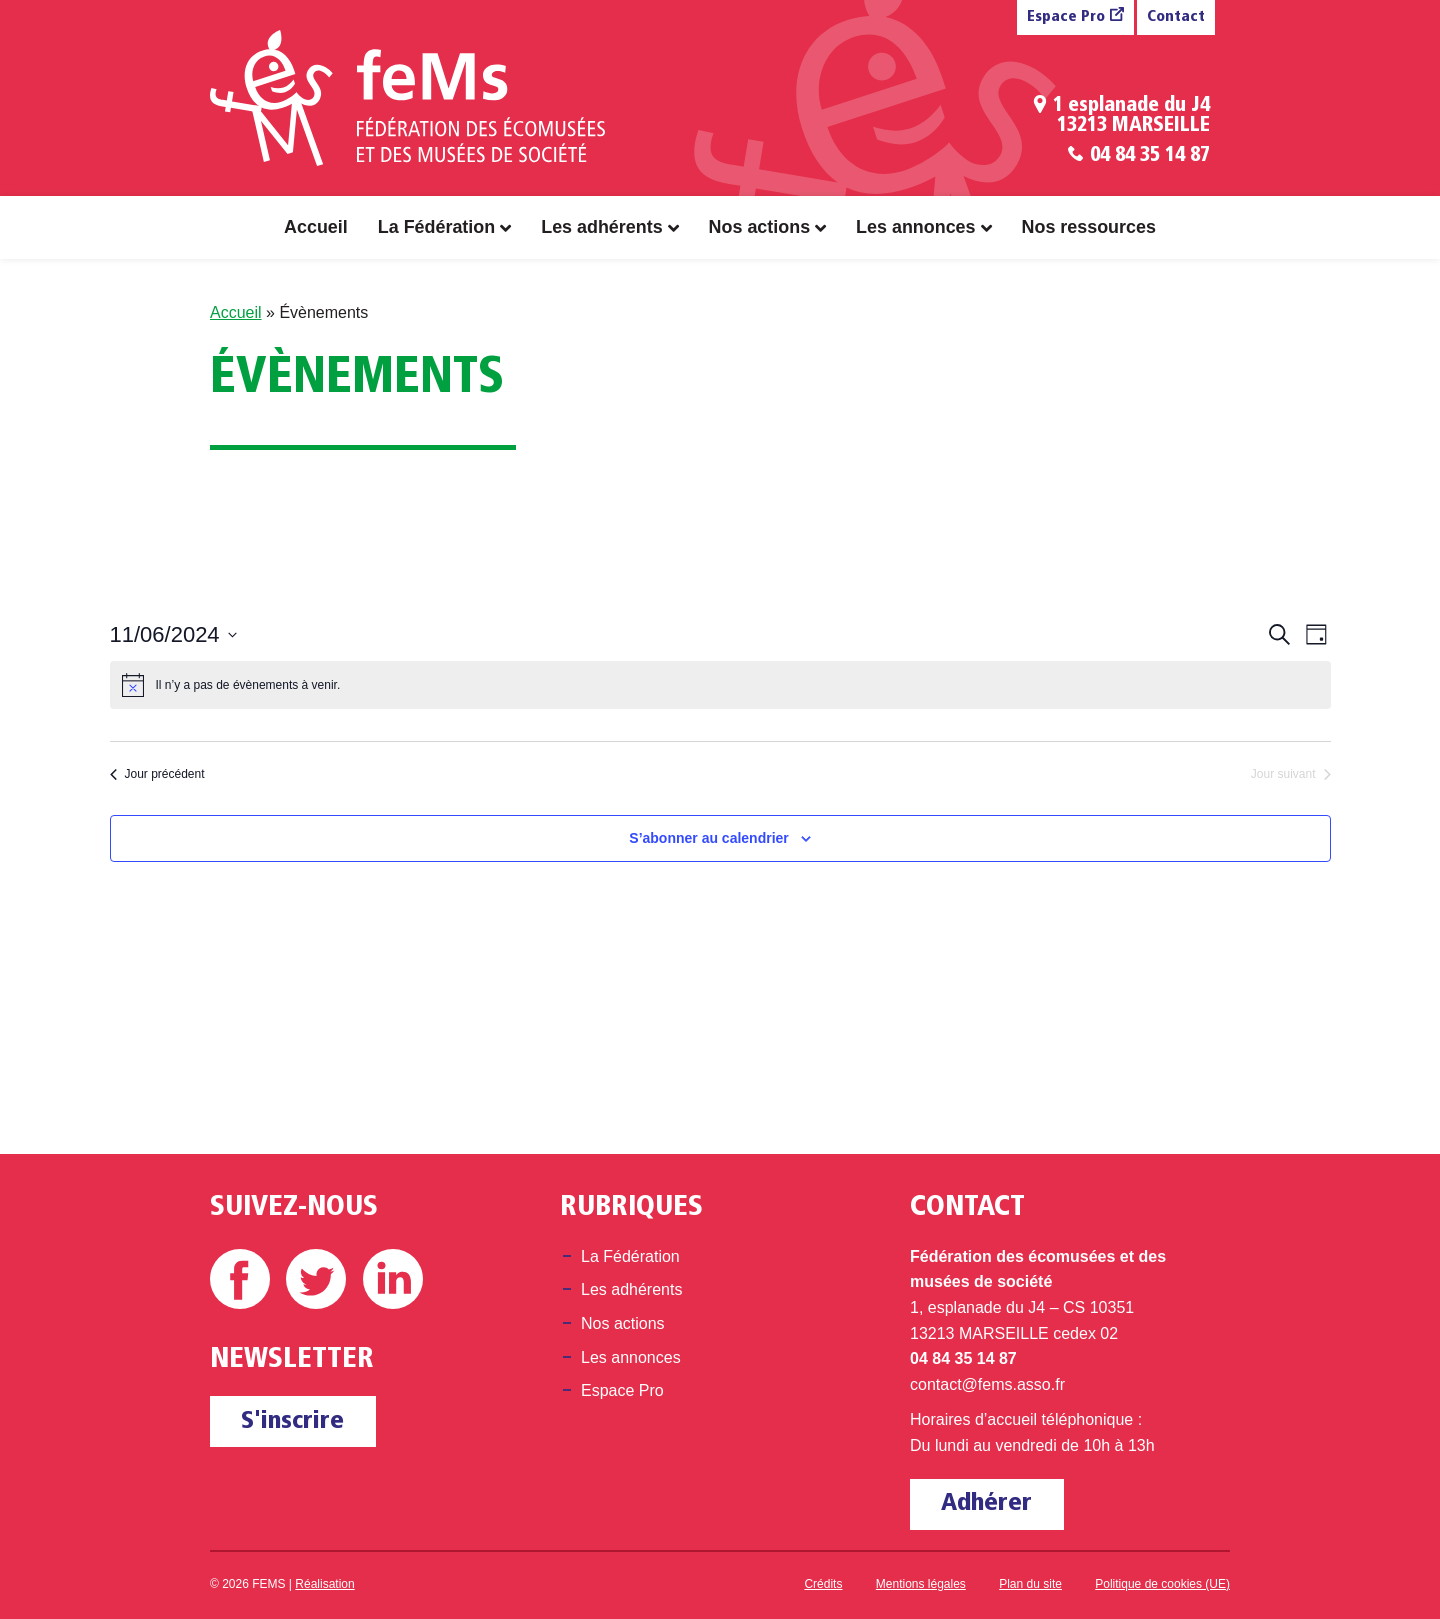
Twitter (316, 1279)
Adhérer (986, 1503)
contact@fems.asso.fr (987, 1384)
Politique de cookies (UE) (1162, 1584)
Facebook (240, 1279)
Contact (1176, 17)
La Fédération (436, 227)
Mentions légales (921, 1584)
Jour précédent (157, 774)
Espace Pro (1066, 17)
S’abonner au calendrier (709, 838)
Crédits (823, 1584)
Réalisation (324, 1584)
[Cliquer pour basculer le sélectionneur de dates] (173, 634)
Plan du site (1030, 1584)
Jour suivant (1291, 774)
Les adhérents (601, 227)
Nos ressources (1089, 227)
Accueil (316, 227)
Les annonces (915, 227)
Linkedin (393, 1279)
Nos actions (760, 227)
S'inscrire (292, 1421)
